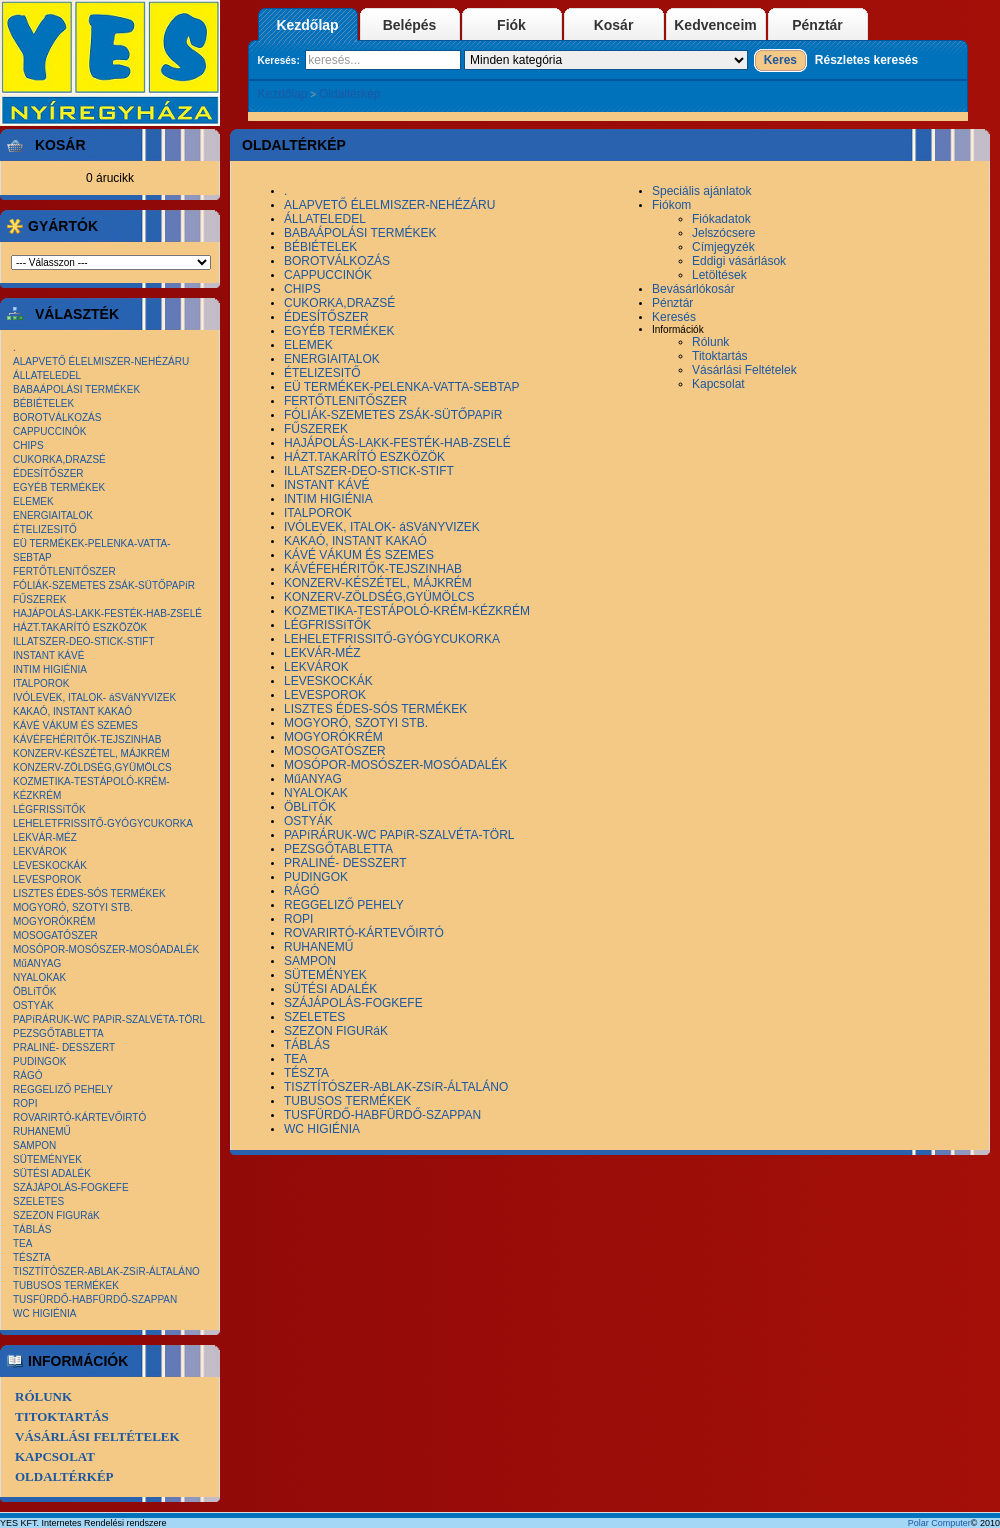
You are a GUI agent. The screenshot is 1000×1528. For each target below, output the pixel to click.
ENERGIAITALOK (53, 515)
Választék (73, 314)
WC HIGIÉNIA (44, 1313)
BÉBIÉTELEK (43, 403)
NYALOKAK (39, 977)
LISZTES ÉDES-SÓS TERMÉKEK (89, 893)
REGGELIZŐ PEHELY (63, 1089)
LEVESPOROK (47, 879)
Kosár (614, 25)
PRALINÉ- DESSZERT (64, 1047)
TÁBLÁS (32, 1229)
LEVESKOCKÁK (50, 865)
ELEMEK (33, 501)
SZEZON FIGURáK (56, 1215)
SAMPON (34, 1145)
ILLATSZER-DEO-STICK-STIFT (84, 641)
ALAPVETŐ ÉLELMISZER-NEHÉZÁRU (101, 361)
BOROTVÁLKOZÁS (57, 417)
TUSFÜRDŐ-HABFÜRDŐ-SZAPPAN (95, 1299)
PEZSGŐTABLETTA (58, 1033)
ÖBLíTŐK (34, 991)
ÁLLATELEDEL (47, 375)
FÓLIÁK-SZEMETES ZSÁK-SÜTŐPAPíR (104, 585)
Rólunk (43, 1396)
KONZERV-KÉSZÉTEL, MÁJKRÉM (91, 753)
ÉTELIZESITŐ (45, 529)
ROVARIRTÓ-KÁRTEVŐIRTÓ (79, 1117)
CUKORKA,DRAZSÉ (59, 459)
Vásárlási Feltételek (97, 1436)
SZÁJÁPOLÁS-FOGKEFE (71, 1187)
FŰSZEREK (39, 599)
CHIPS (28, 445)
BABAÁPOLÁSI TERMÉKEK (76, 389)
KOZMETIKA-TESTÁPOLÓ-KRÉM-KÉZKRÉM (407, 611)
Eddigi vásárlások (739, 261)
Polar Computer (939, 1523)
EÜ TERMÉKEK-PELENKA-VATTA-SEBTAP (402, 387)
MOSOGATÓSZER (55, 935)
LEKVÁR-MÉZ (45, 837)
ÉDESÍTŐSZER (48, 473)
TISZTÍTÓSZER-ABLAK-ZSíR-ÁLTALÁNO (106, 1271)
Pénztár (817, 25)
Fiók (511, 25)
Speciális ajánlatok (701, 191)
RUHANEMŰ (42, 1131)
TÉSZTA (32, 1257)
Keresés (674, 317)
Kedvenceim (715, 25)
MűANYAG (37, 963)
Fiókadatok (721, 219)
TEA (22, 1243)
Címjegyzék (723, 247)
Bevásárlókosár (693, 289)
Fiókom (671, 205)
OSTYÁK (33, 1005)
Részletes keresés (866, 60)
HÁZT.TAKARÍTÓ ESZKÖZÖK (80, 627)
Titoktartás (62, 1416)
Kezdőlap (307, 25)
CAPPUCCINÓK (49, 431)
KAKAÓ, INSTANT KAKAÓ (72, 711)
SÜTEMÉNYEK (47, 1159)
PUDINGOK (39, 1061)
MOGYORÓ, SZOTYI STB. (73, 907)
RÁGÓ (27, 1075)
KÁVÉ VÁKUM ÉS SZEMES (75, 725)
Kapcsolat (55, 1456)
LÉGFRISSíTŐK (49, 809)
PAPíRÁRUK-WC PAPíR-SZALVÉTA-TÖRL (109, 1019)
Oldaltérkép (349, 94)
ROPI (25, 1103)
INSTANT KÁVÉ (48, 655)
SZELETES (38, 1201)
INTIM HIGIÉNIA (50, 669)
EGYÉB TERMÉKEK (59, 487)
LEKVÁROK (40, 851)
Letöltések (719, 275)
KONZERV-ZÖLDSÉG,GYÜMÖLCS (92, 767)
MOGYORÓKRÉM (54, 921)
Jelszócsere (723, 233)
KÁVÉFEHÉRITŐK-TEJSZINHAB (87, 739)
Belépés (410, 25)
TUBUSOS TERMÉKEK (66, 1285)
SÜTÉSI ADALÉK (52, 1173)
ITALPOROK (41, 683)
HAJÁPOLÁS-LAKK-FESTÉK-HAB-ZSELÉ (107, 613)
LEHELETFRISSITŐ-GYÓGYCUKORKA (103, 823)
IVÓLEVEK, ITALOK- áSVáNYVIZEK (94, 697)
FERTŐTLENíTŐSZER (64, 571)
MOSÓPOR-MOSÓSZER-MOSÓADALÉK (106, 949)
